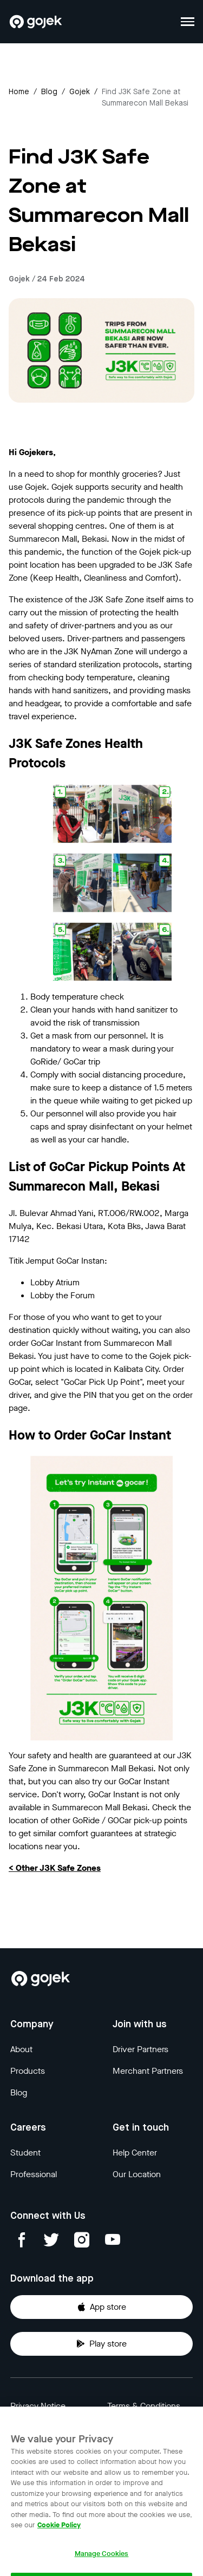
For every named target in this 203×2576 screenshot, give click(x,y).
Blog (49, 92)
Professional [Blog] (33, 2174)
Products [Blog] (27, 2070)
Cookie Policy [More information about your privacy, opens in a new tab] (59, 2532)
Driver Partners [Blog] (140, 2049)
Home (19, 92)
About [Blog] (21, 2049)
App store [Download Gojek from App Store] (101, 2306)
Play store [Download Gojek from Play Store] (101, 2343)
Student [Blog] (25, 2152)
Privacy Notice (38, 2405)
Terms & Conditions (143, 2405)
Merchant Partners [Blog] (148, 2070)
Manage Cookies (102, 2561)
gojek (79, 92)
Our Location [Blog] (137, 2174)
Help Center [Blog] (135, 2152)
